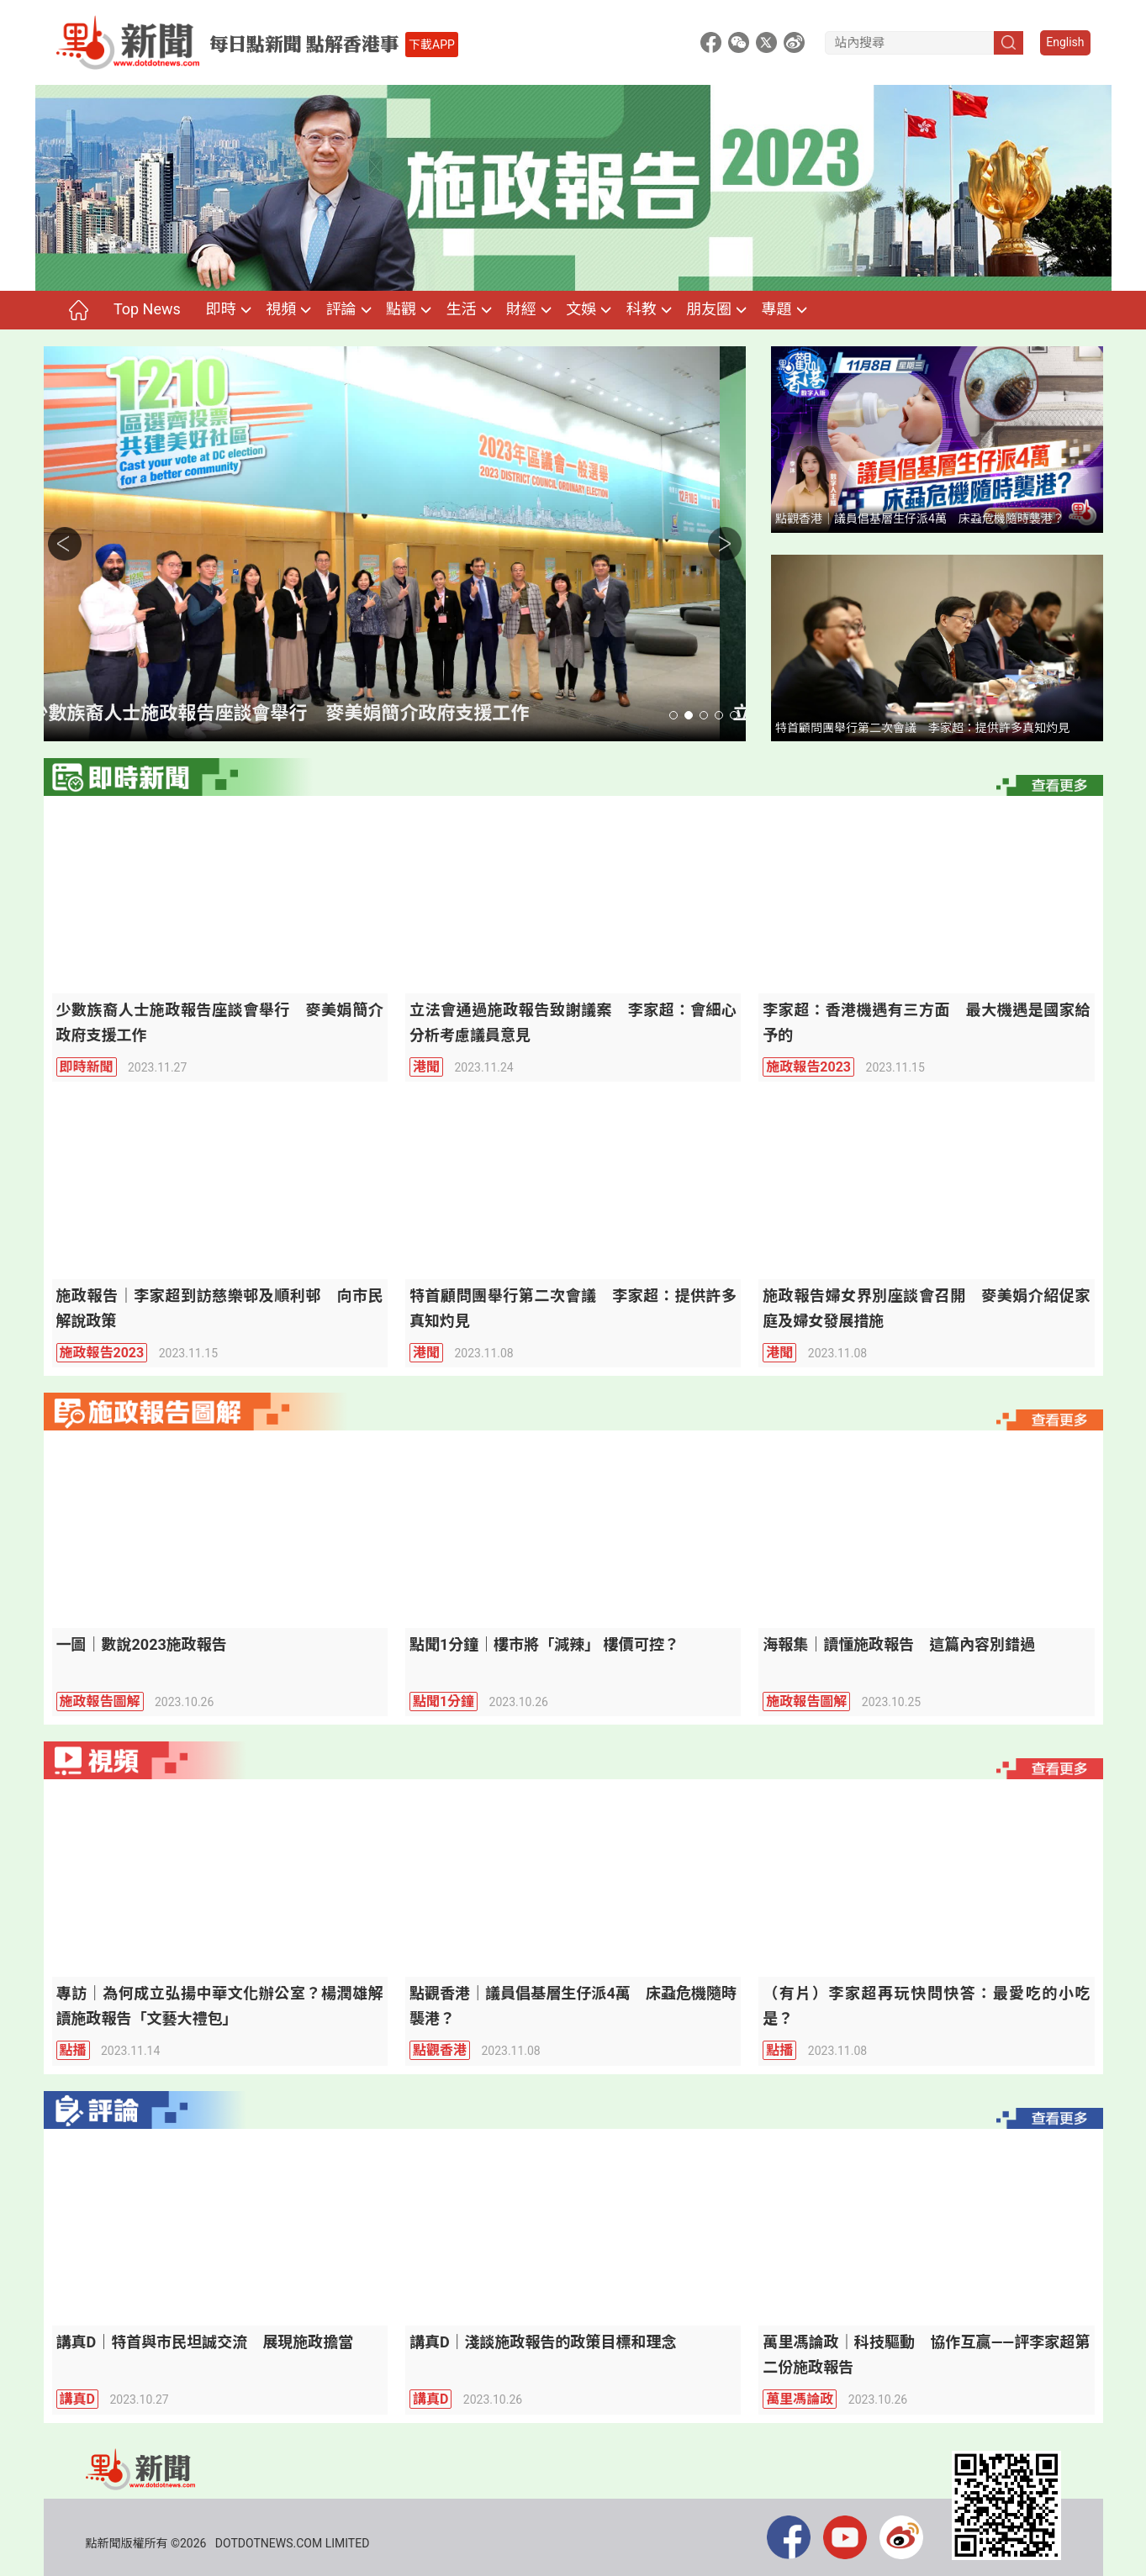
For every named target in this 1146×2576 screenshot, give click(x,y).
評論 (341, 309)
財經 (521, 309)
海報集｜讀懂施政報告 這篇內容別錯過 (899, 1644)
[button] (673, 715)
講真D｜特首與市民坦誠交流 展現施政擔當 (205, 2342)
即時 (221, 309)
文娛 (581, 309)
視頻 (281, 309)
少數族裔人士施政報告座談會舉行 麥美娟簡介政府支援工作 (307, 713)
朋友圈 (708, 309)
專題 (776, 309)
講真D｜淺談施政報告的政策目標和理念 (543, 2342)
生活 (461, 309)
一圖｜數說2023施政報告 (141, 1644)
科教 (641, 309)
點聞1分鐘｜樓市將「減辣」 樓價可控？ (544, 1644)
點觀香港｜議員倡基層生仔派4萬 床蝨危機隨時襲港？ (919, 518)
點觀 (401, 309)
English (1065, 42)
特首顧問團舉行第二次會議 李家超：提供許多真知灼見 (922, 728)
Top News (147, 309)
